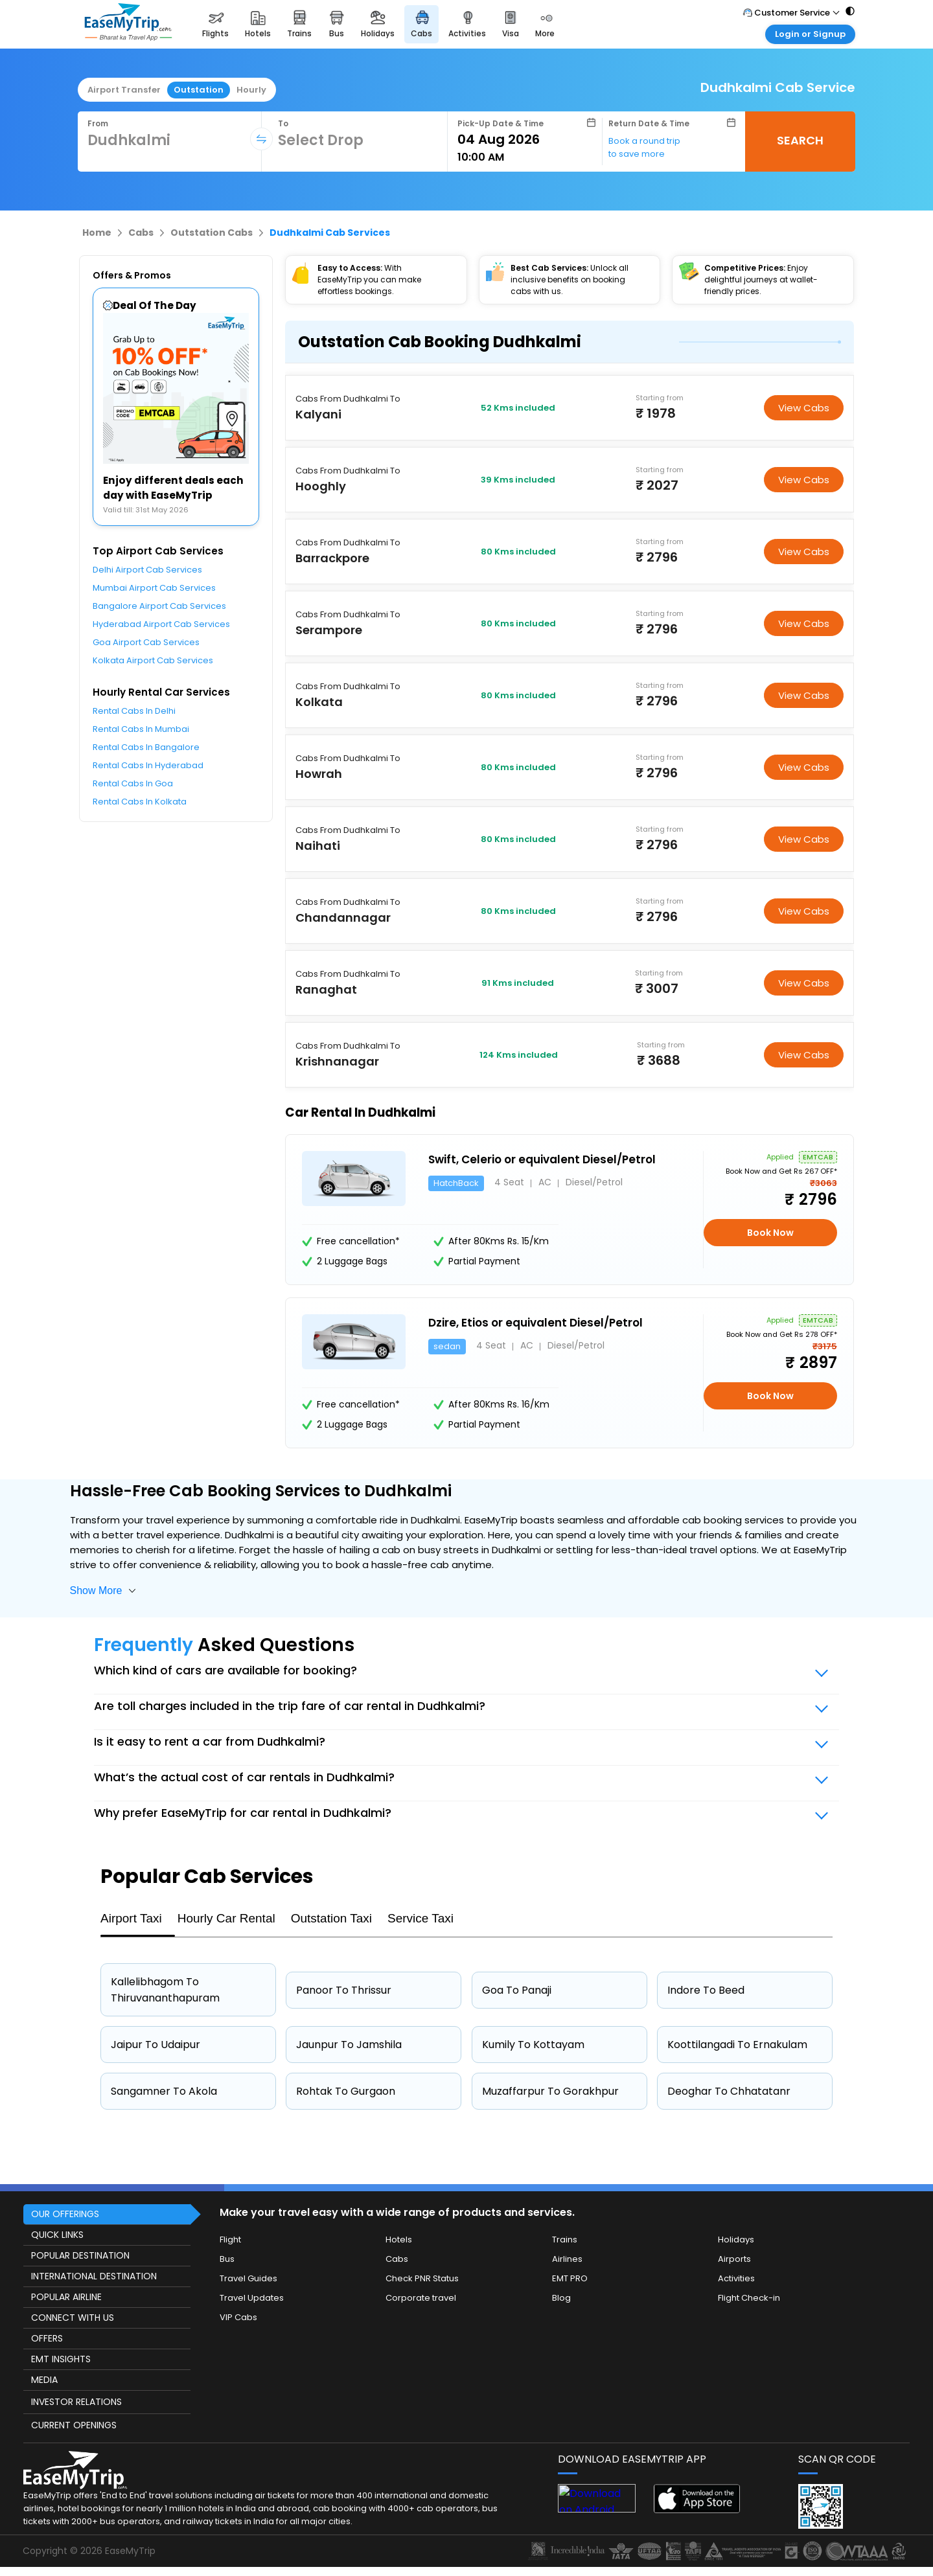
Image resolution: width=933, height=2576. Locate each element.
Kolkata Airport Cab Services (153, 660)
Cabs (141, 232)
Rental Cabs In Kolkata (140, 801)
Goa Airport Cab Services (146, 642)
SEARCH (800, 140)
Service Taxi (420, 1918)
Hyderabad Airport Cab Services (161, 624)
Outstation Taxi (331, 1918)
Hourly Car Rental (226, 1918)
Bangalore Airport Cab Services (159, 606)
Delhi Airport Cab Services (147, 570)
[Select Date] (526, 139)
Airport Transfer (124, 90)
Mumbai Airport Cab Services (154, 588)
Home (96, 232)
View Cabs (803, 408)
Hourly (251, 90)
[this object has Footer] (466, 2377)
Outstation (199, 90)
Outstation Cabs (211, 232)
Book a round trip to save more (644, 147)
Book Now (770, 1232)
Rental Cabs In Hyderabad (148, 765)
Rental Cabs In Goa (133, 783)
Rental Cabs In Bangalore (146, 747)
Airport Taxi (131, 1918)
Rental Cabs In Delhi (134, 711)
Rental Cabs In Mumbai (141, 729)
